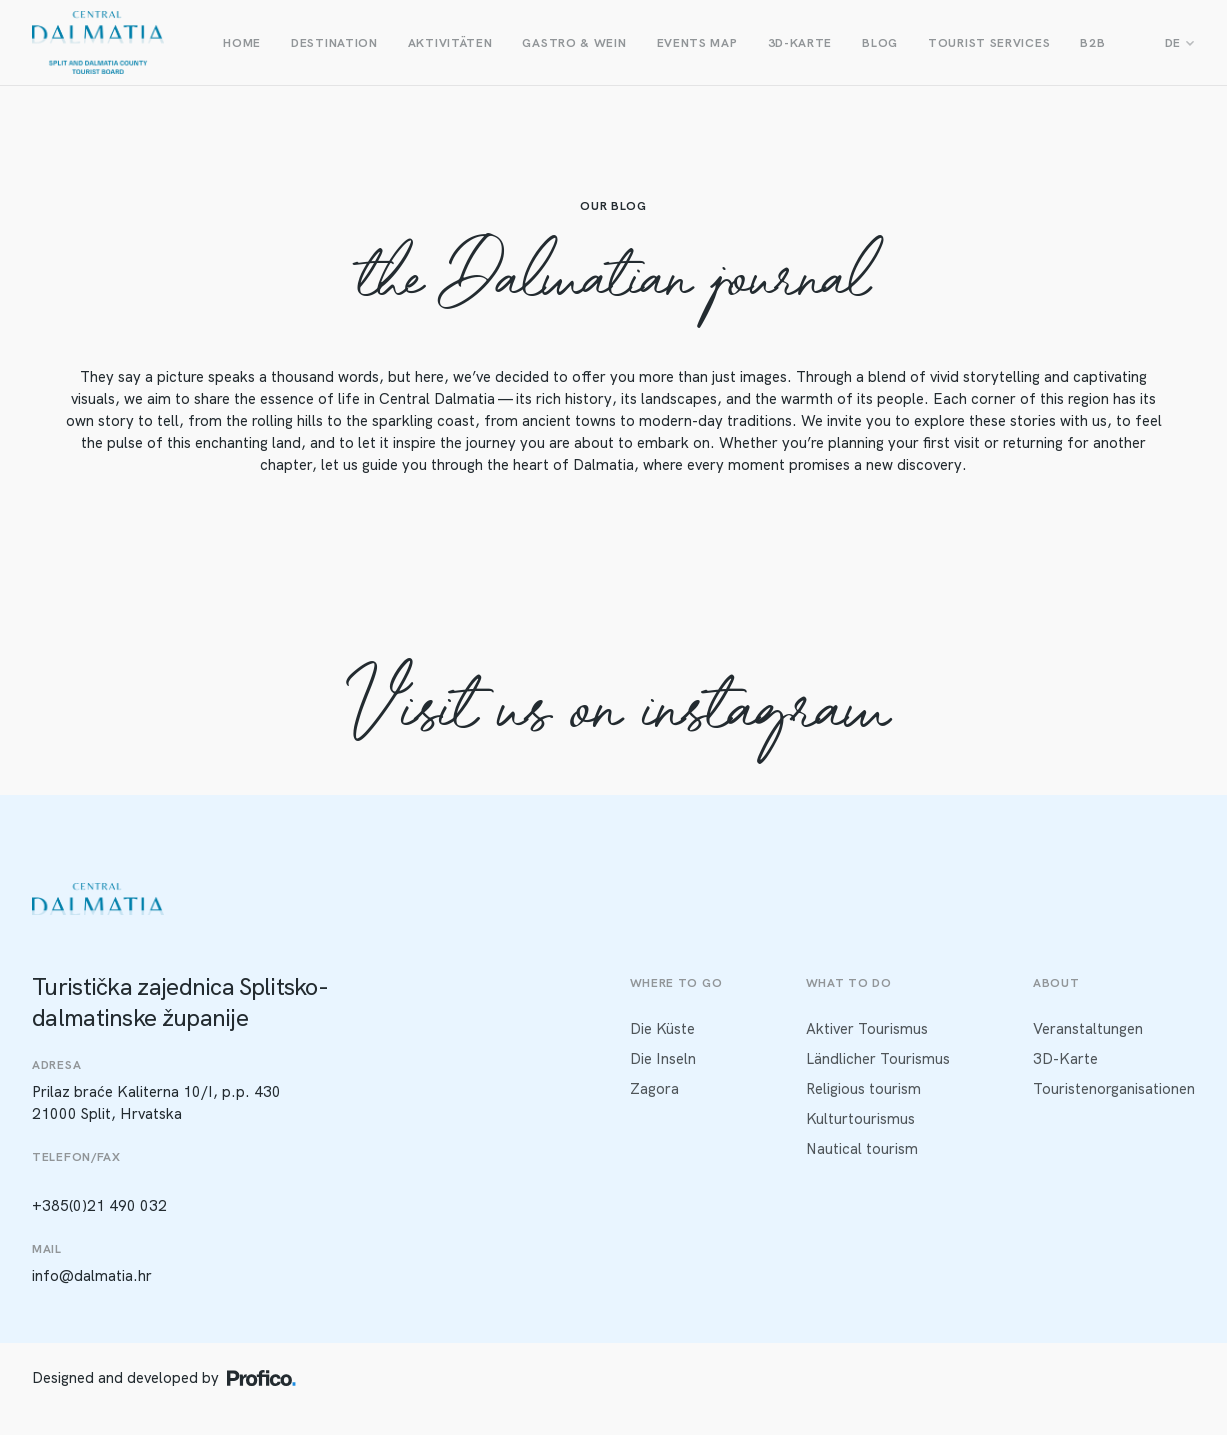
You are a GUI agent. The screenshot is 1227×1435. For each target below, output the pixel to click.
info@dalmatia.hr (92, 1276)
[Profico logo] (261, 1378)
